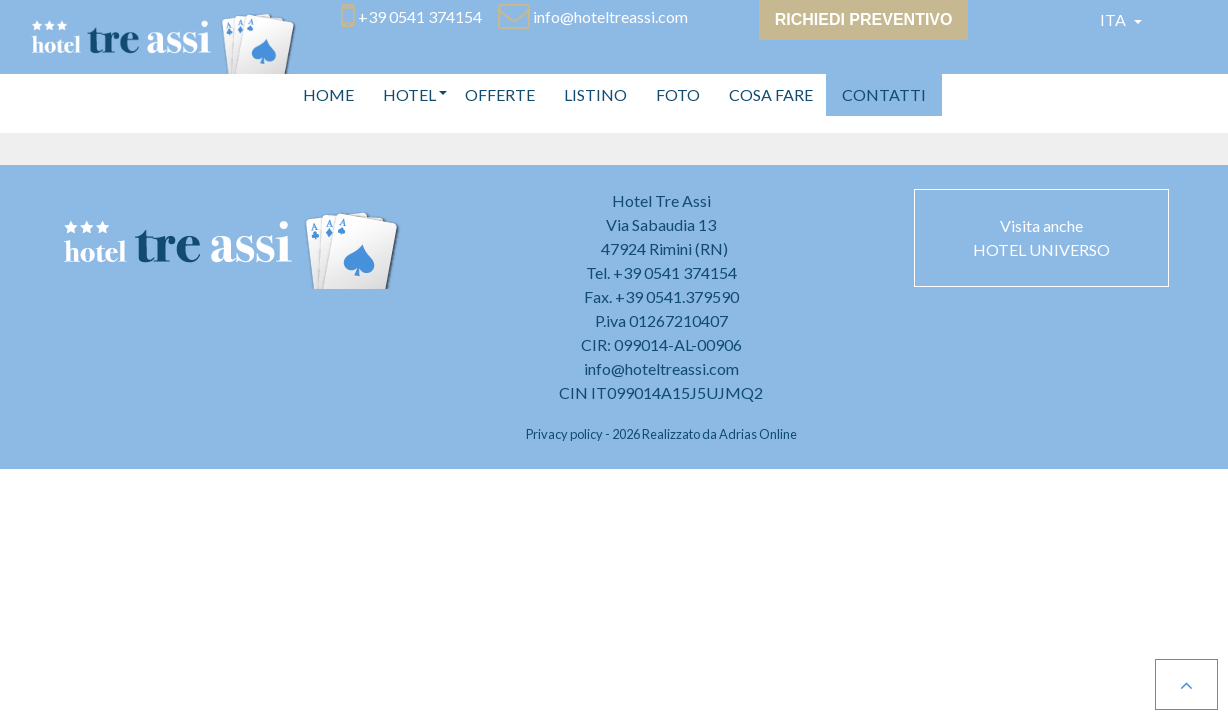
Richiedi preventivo (864, 19)
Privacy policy (564, 434)
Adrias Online (758, 434)
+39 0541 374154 (675, 272)
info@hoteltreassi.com (661, 368)
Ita (1114, 19)
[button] (409, 95)
